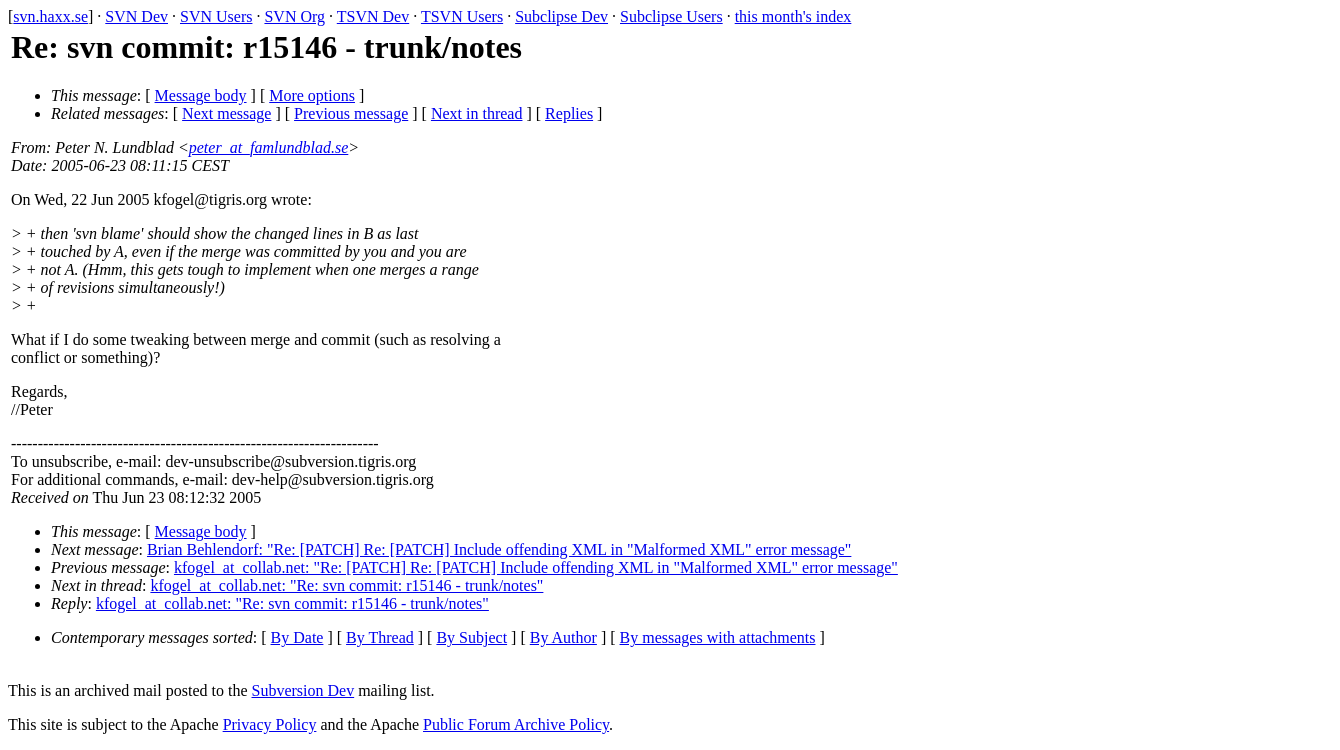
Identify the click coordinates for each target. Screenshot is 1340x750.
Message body (201, 95)
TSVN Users (462, 16)
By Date (297, 637)
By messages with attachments (718, 637)
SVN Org (294, 16)
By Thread (380, 637)
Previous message (351, 113)
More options (312, 95)
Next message (226, 113)
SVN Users (216, 16)
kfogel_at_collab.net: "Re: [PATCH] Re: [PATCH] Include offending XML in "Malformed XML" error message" (536, 567)
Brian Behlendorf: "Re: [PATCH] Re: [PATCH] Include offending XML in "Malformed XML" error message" (499, 549)
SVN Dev (136, 16)
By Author (563, 637)
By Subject (471, 637)
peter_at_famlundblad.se (269, 147)
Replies (569, 113)
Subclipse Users (671, 16)
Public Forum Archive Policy (516, 724)
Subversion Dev (303, 690)
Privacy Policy (270, 724)
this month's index (793, 16)
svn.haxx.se (50, 16)
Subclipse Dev (561, 16)
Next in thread (477, 113)
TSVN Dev (373, 16)
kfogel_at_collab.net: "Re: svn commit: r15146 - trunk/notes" (346, 585)
